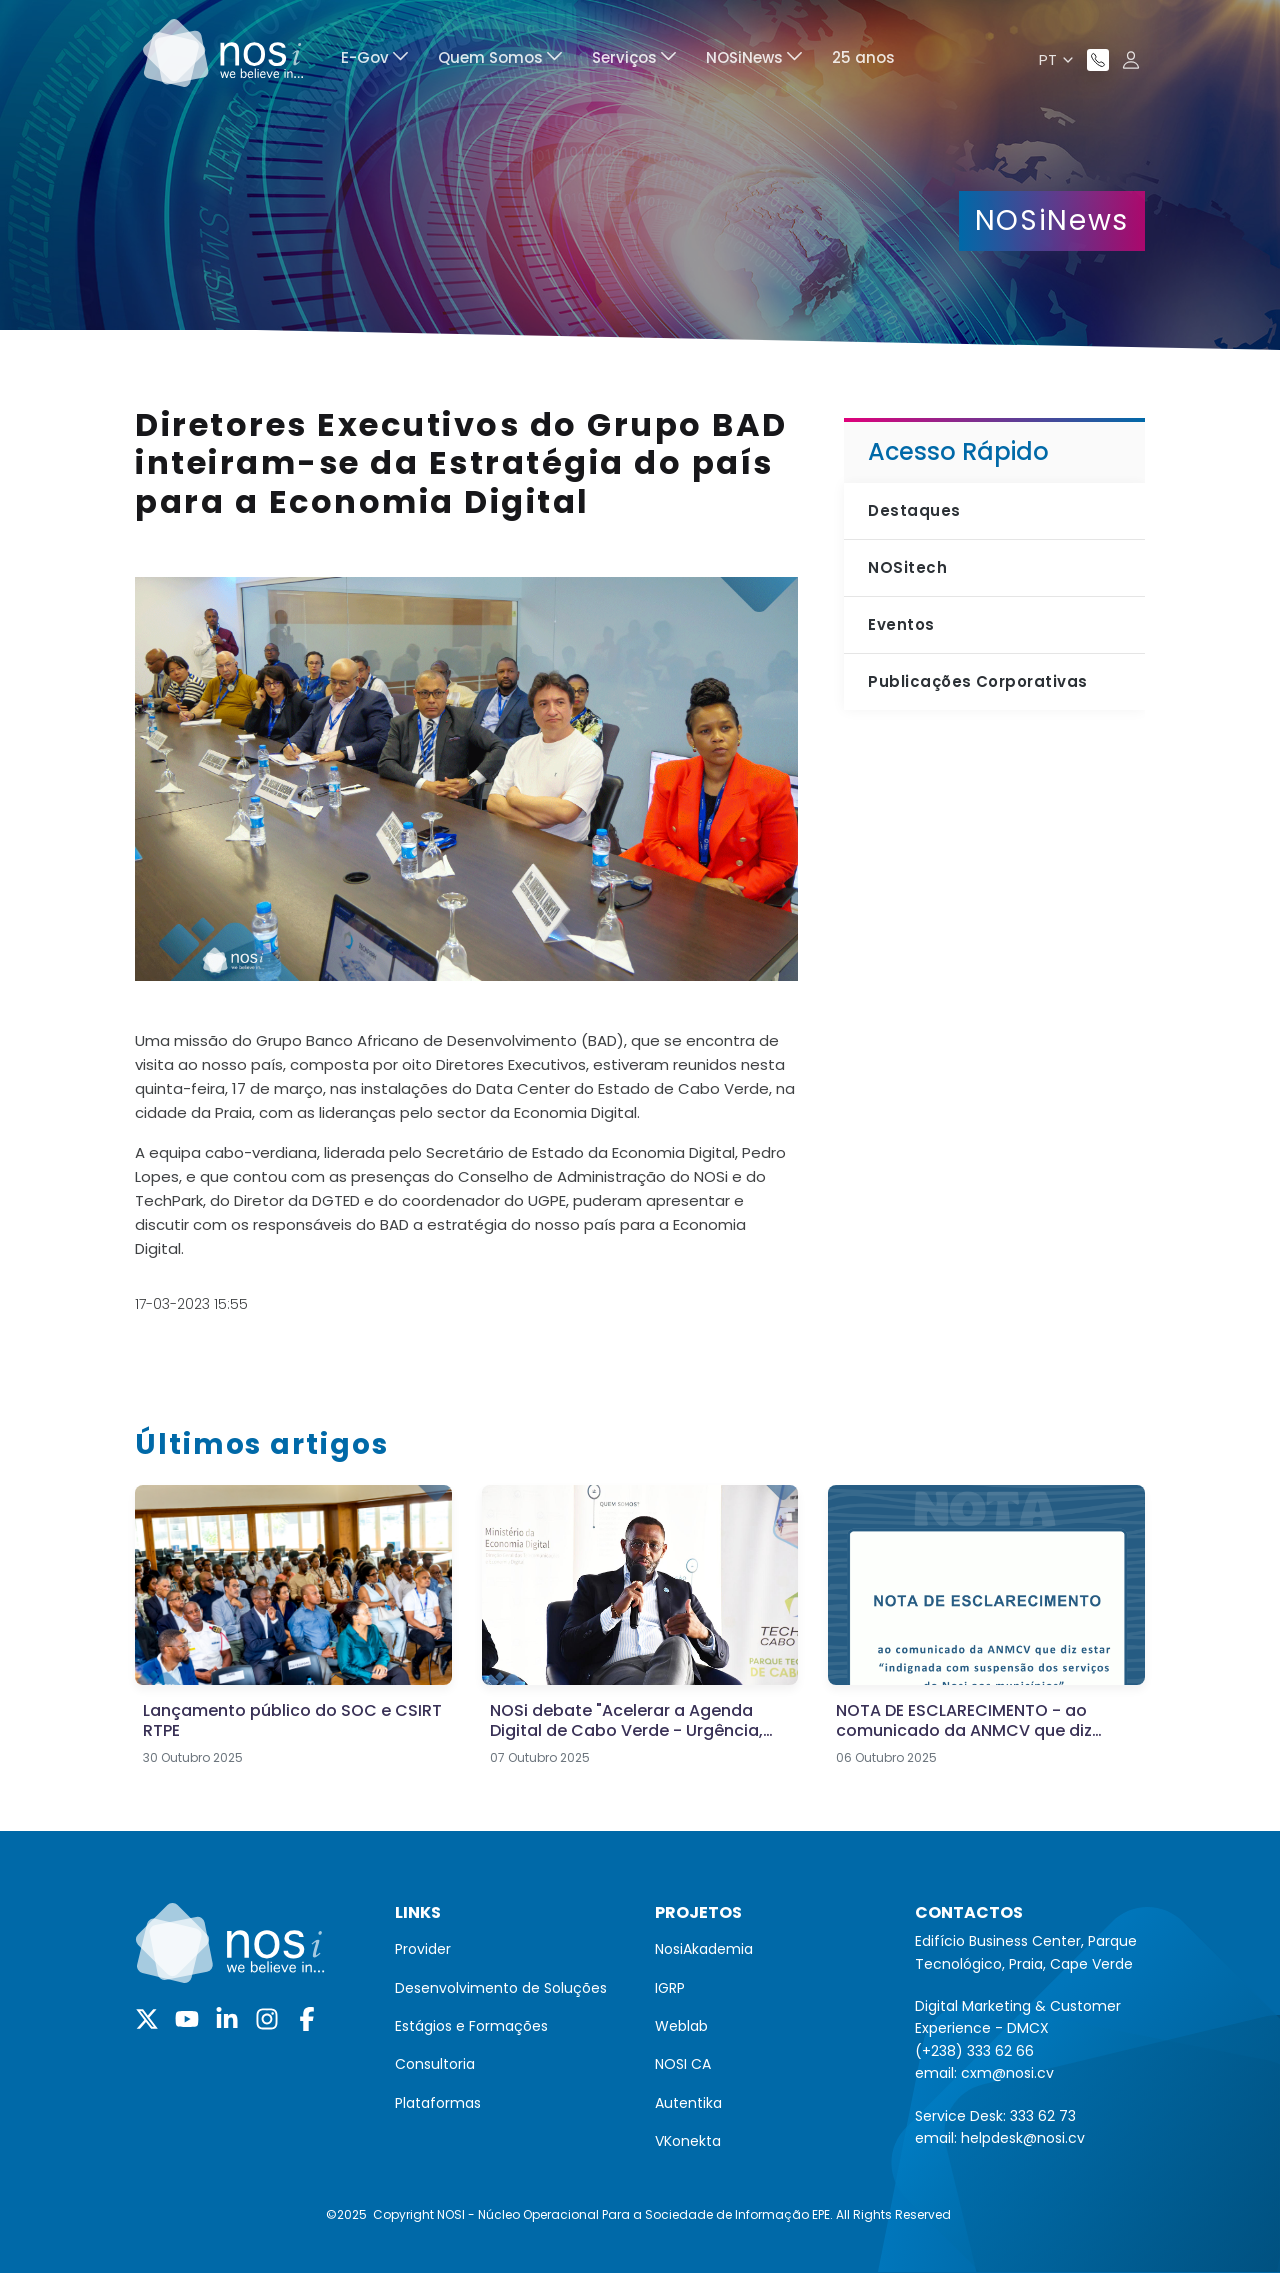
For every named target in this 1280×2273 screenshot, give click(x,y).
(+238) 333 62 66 (974, 2051)
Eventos (901, 624)
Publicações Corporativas (977, 681)
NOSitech (907, 567)
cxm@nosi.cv (1007, 2073)
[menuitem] (374, 60)
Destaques (914, 510)
